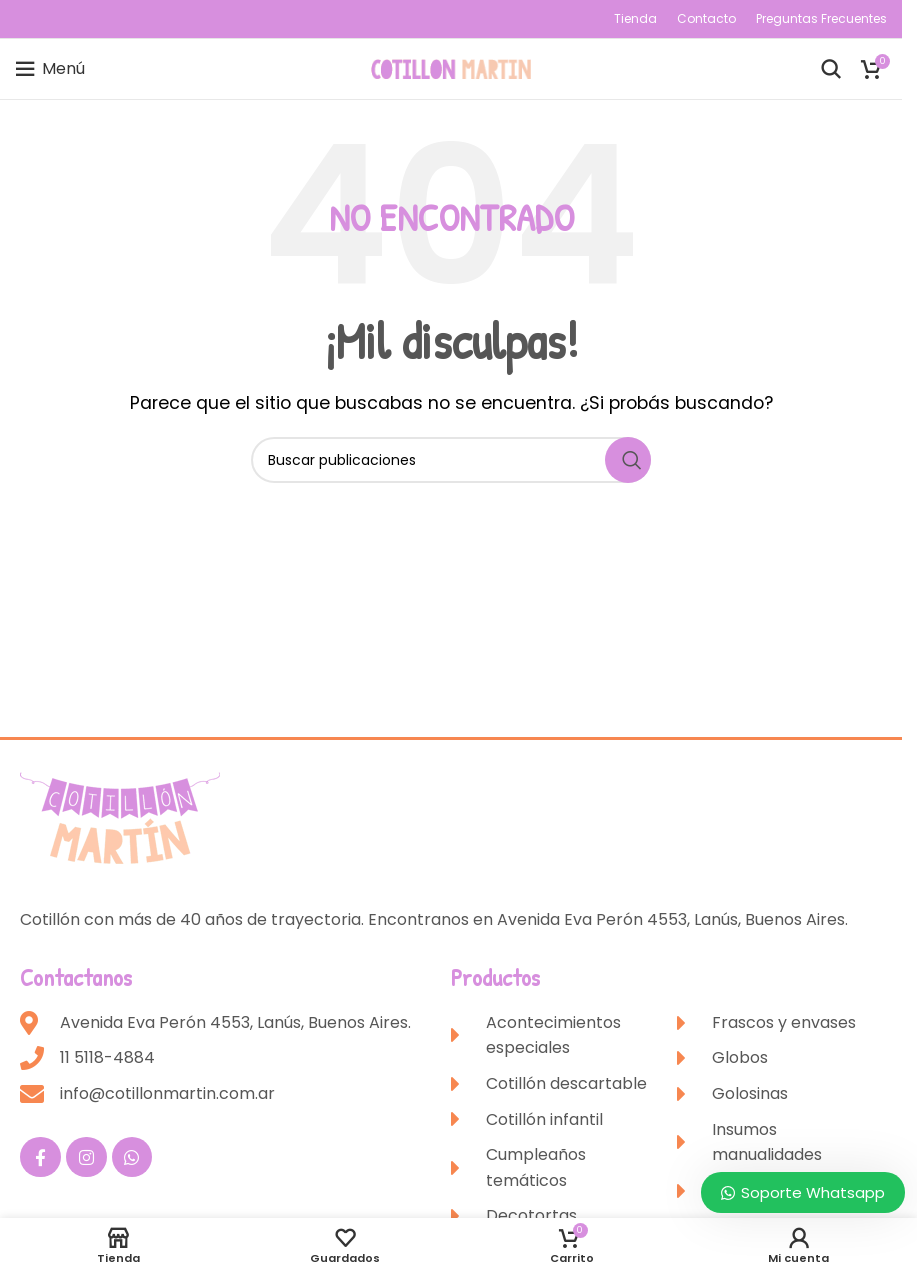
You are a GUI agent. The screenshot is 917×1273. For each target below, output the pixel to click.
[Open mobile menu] (50, 69)
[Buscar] (831, 69)
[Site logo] (451, 67)
